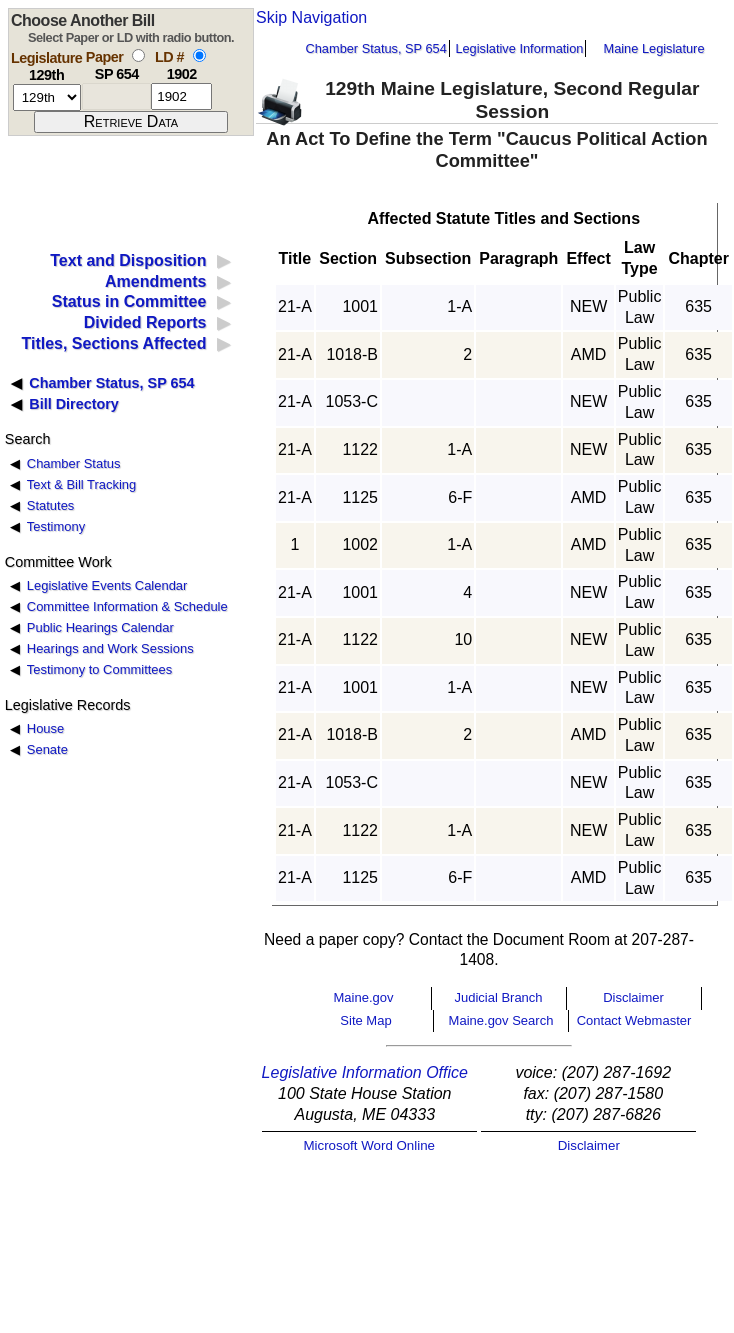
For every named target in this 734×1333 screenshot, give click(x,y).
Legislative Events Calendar (107, 585)
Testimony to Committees (99, 669)
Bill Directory (74, 404)
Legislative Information (519, 48)
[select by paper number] (138, 55)
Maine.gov (364, 997)
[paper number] (116, 96)
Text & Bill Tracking (81, 484)
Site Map (365, 1020)
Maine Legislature (653, 48)
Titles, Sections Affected (113, 343)
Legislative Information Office (365, 1072)
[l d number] (181, 96)
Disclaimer (633, 997)
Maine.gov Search (501, 1020)
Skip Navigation (311, 17)
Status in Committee (129, 301)
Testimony (56, 526)
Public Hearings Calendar (100, 627)
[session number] (47, 97)
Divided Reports (145, 322)
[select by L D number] (199, 55)
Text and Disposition (128, 260)
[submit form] (131, 122)
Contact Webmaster (634, 1020)
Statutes (51, 505)
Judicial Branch (498, 997)
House (45, 728)
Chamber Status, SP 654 (376, 48)
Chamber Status (74, 463)
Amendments (155, 281)
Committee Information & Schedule (127, 606)
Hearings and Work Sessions (110, 648)
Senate (47, 749)
